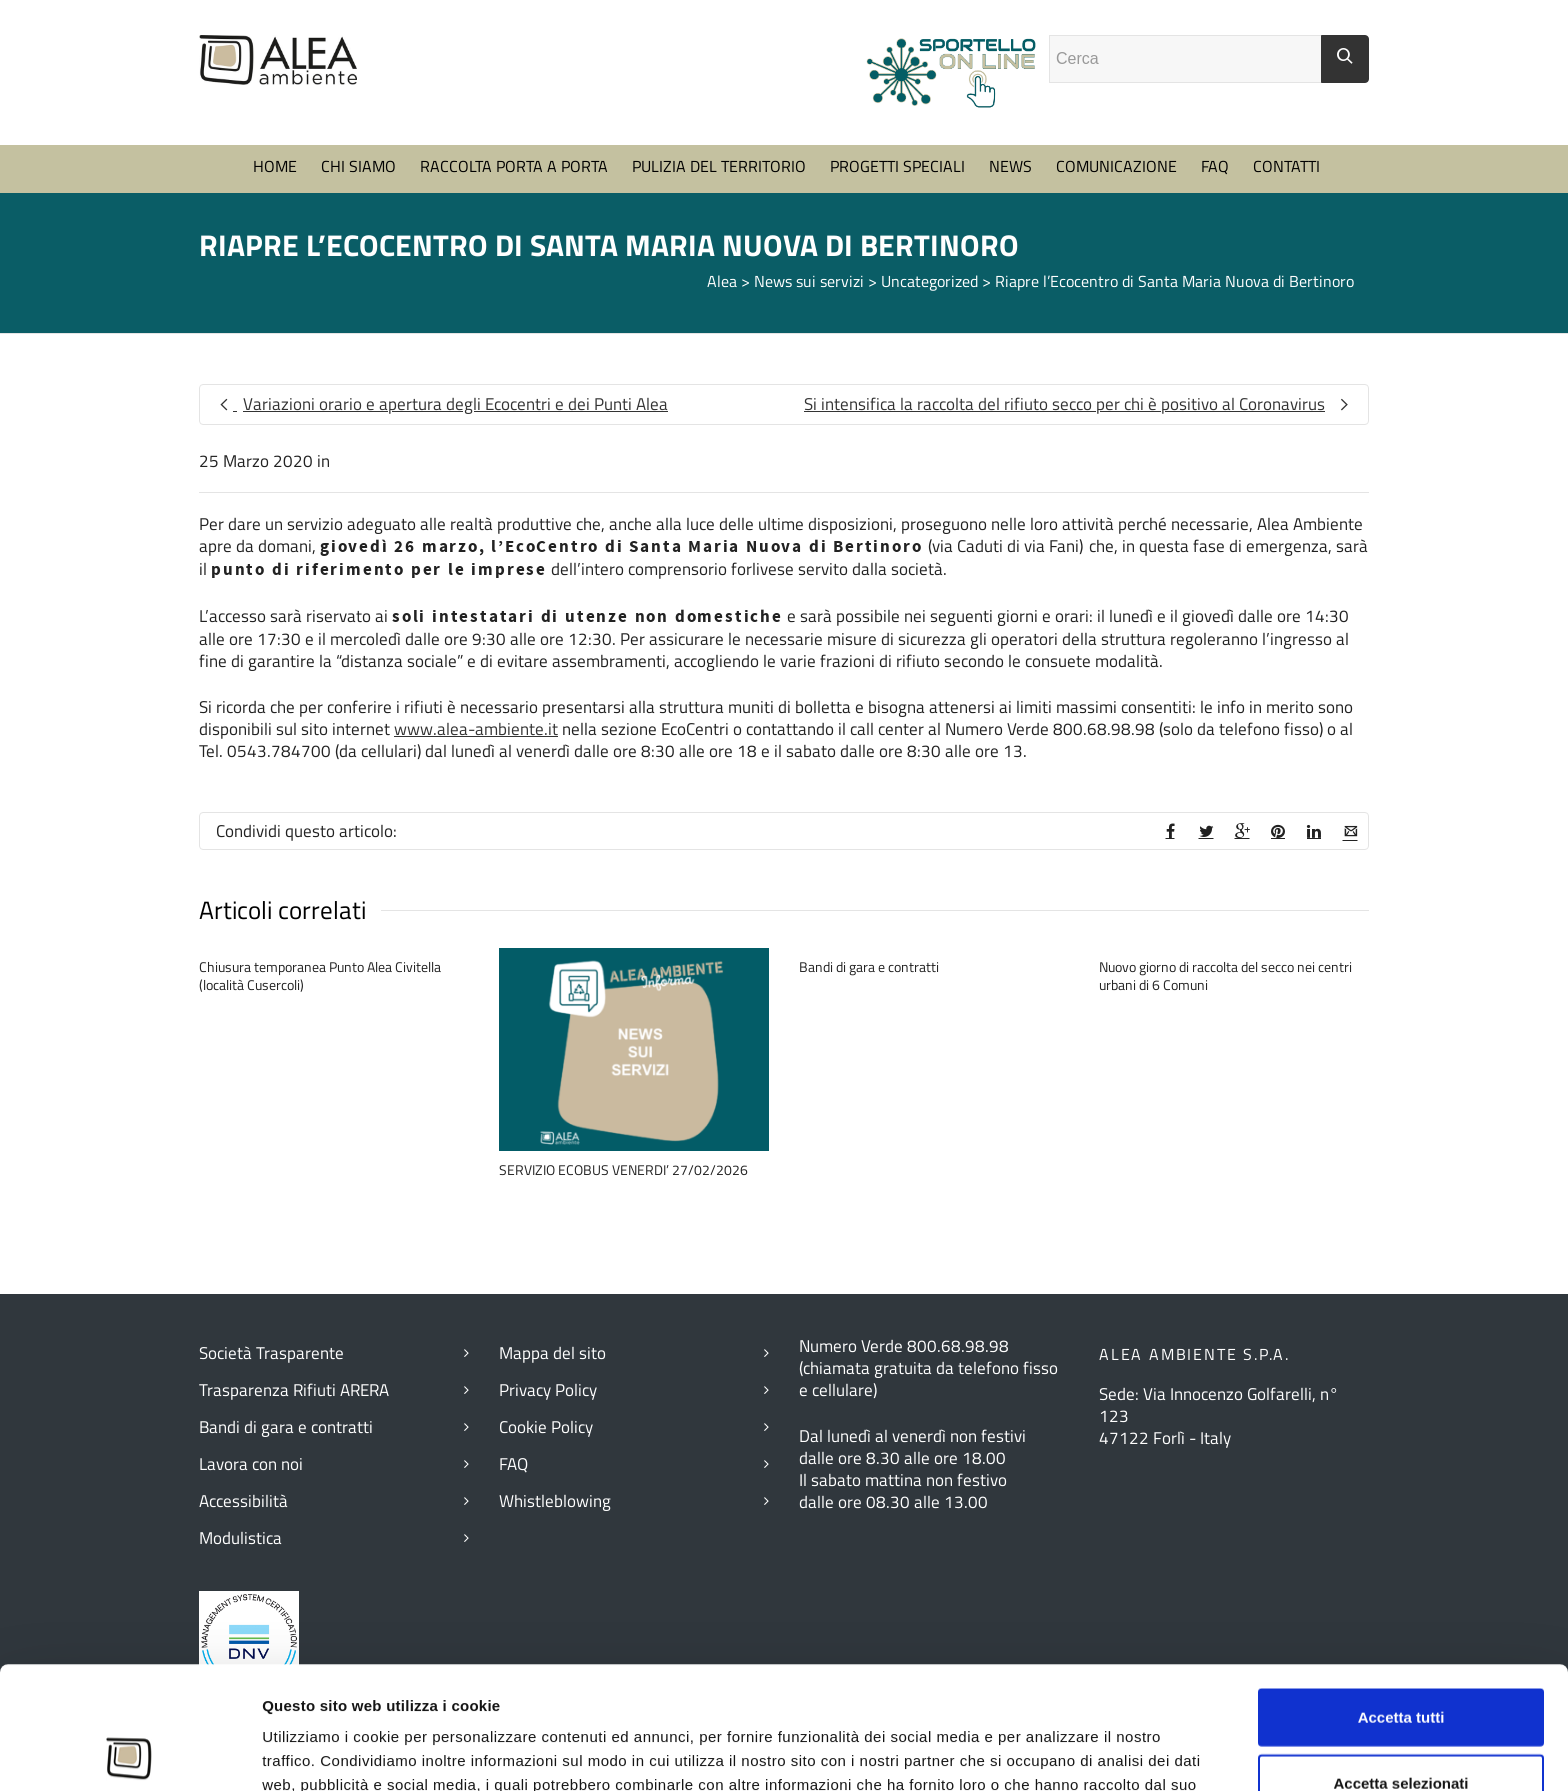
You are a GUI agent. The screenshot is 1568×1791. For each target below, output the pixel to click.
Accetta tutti (1401, 1594)
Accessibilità (243, 1501)
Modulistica (240, 1538)
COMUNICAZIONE (1116, 166)
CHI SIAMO (358, 166)
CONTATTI (1286, 166)
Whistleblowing (555, 1501)
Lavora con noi (251, 1464)
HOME (275, 166)
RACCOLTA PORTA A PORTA (514, 166)
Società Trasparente (271, 1353)
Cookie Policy (546, 1427)
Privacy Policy (548, 1390)
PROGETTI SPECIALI (897, 166)
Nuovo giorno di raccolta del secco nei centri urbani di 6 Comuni (1225, 975)
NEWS (1010, 166)
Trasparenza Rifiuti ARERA (294, 1390)
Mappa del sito (552, 1353)
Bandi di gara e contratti (869, 966)
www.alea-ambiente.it (476, 729)
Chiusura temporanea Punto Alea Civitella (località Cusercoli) (320, 975)
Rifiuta (1401, 1725)
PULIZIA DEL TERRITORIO (719, 166)
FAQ (1215, 166)
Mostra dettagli (1099, 1751)
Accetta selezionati (1400, 1660)
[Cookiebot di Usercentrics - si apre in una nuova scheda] (129, 1752)
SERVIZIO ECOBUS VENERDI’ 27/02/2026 (623, 1169)
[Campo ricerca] (1185, 59)
